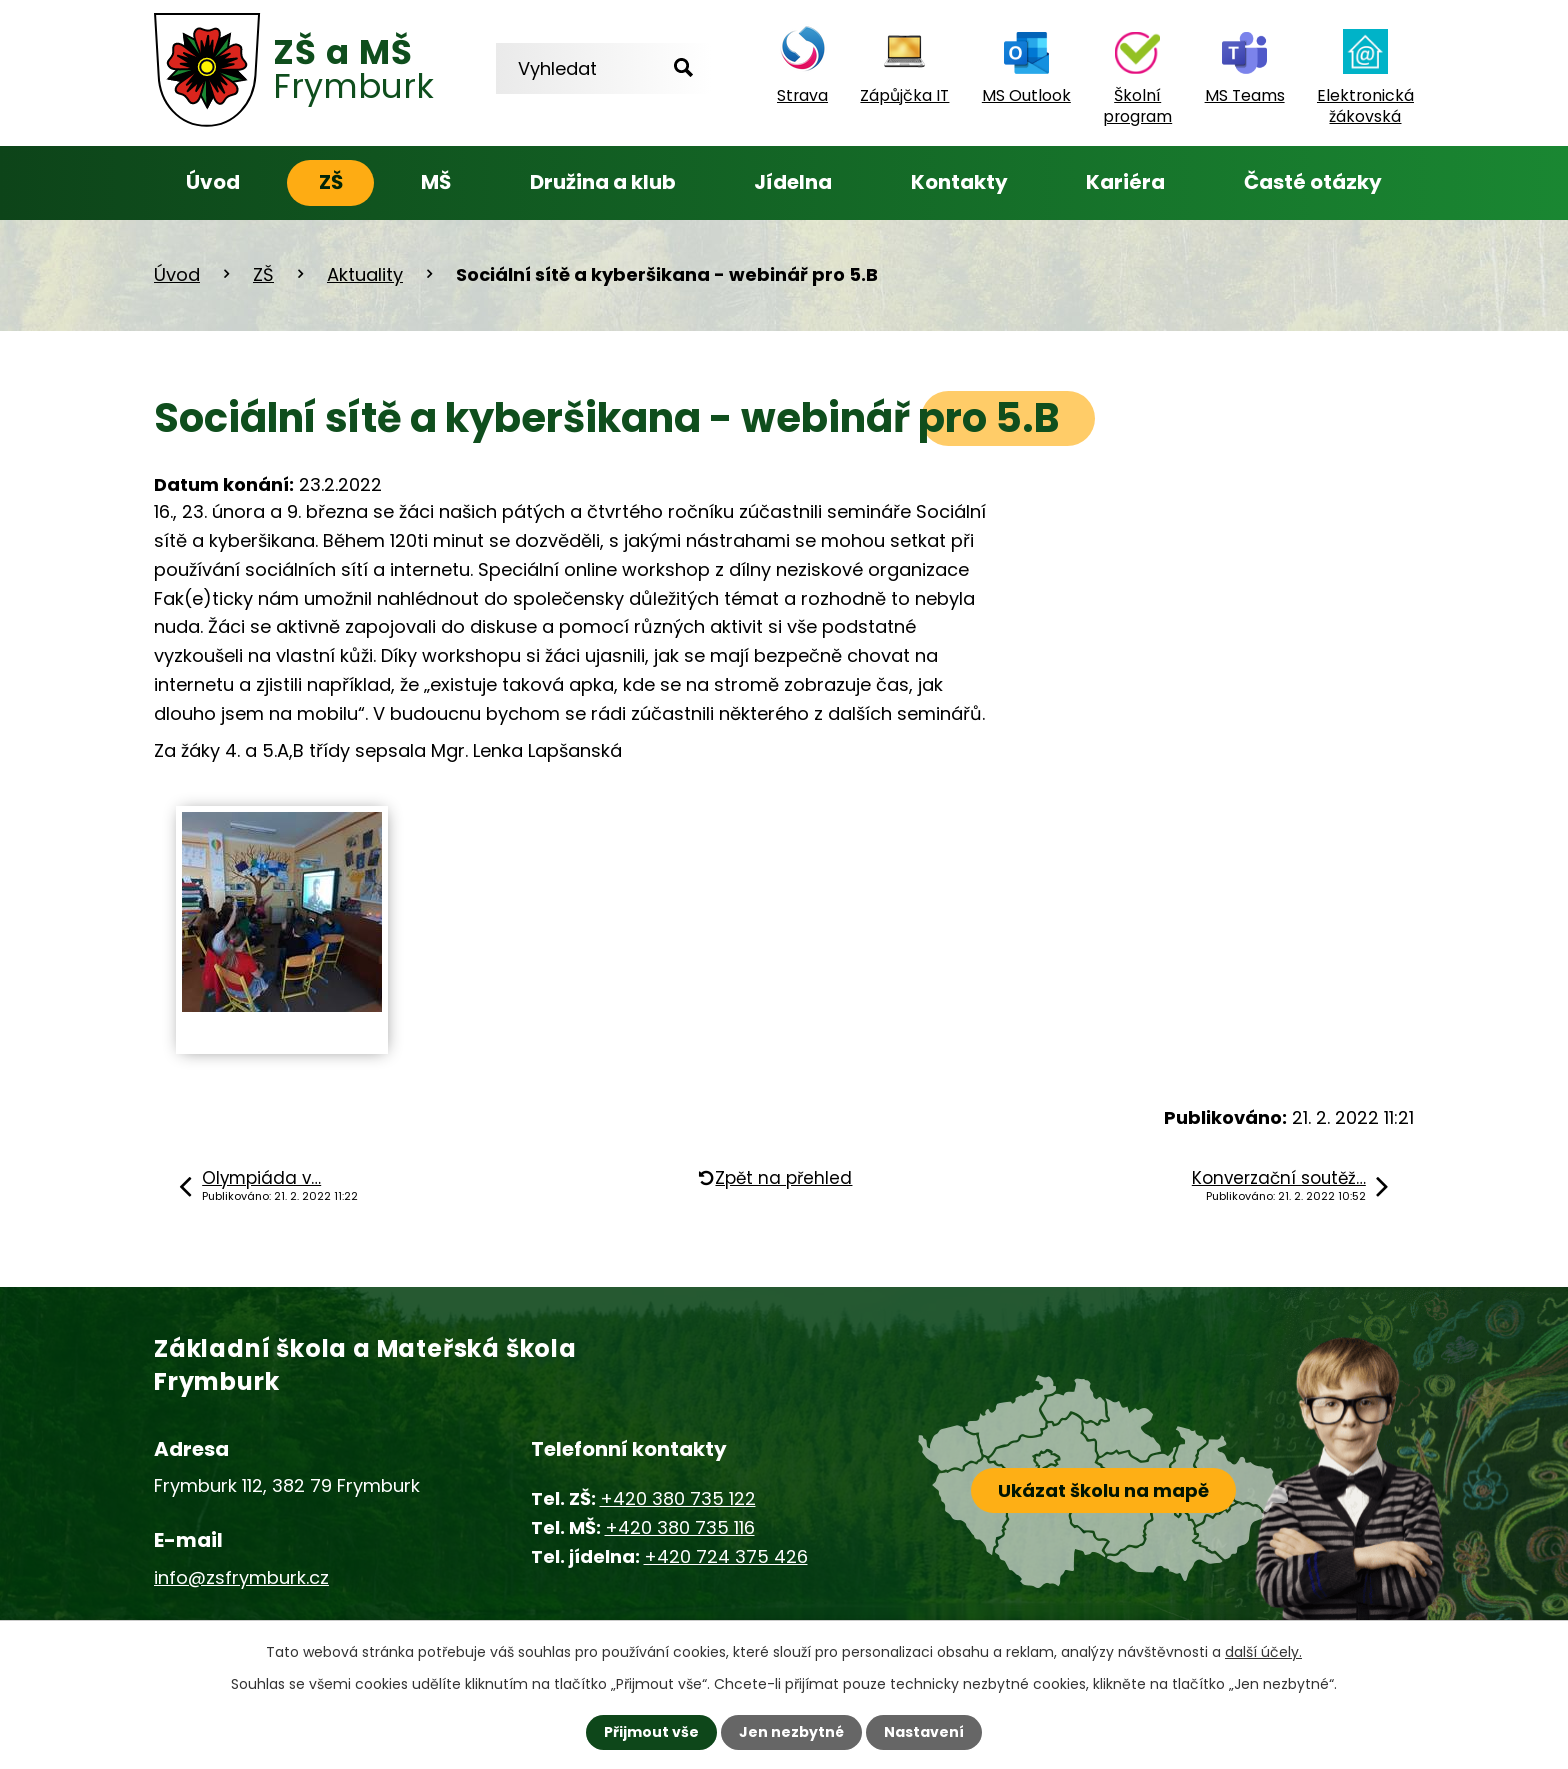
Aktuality (365, 274)
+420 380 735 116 (680, 1527)
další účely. (1263, 1652)
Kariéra (1125, 182)
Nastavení (924, 1732)
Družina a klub (603, 182)
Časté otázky (1313, 182)
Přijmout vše (651, 1732)
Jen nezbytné (791, 1732)
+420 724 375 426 (726, 1556)
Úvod (213, 182)
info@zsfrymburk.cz (241, 1577)
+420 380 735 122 (678, 1498)
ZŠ (331, 182)
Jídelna (793, 182)
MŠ (436, 182)
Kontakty (959, 182)
